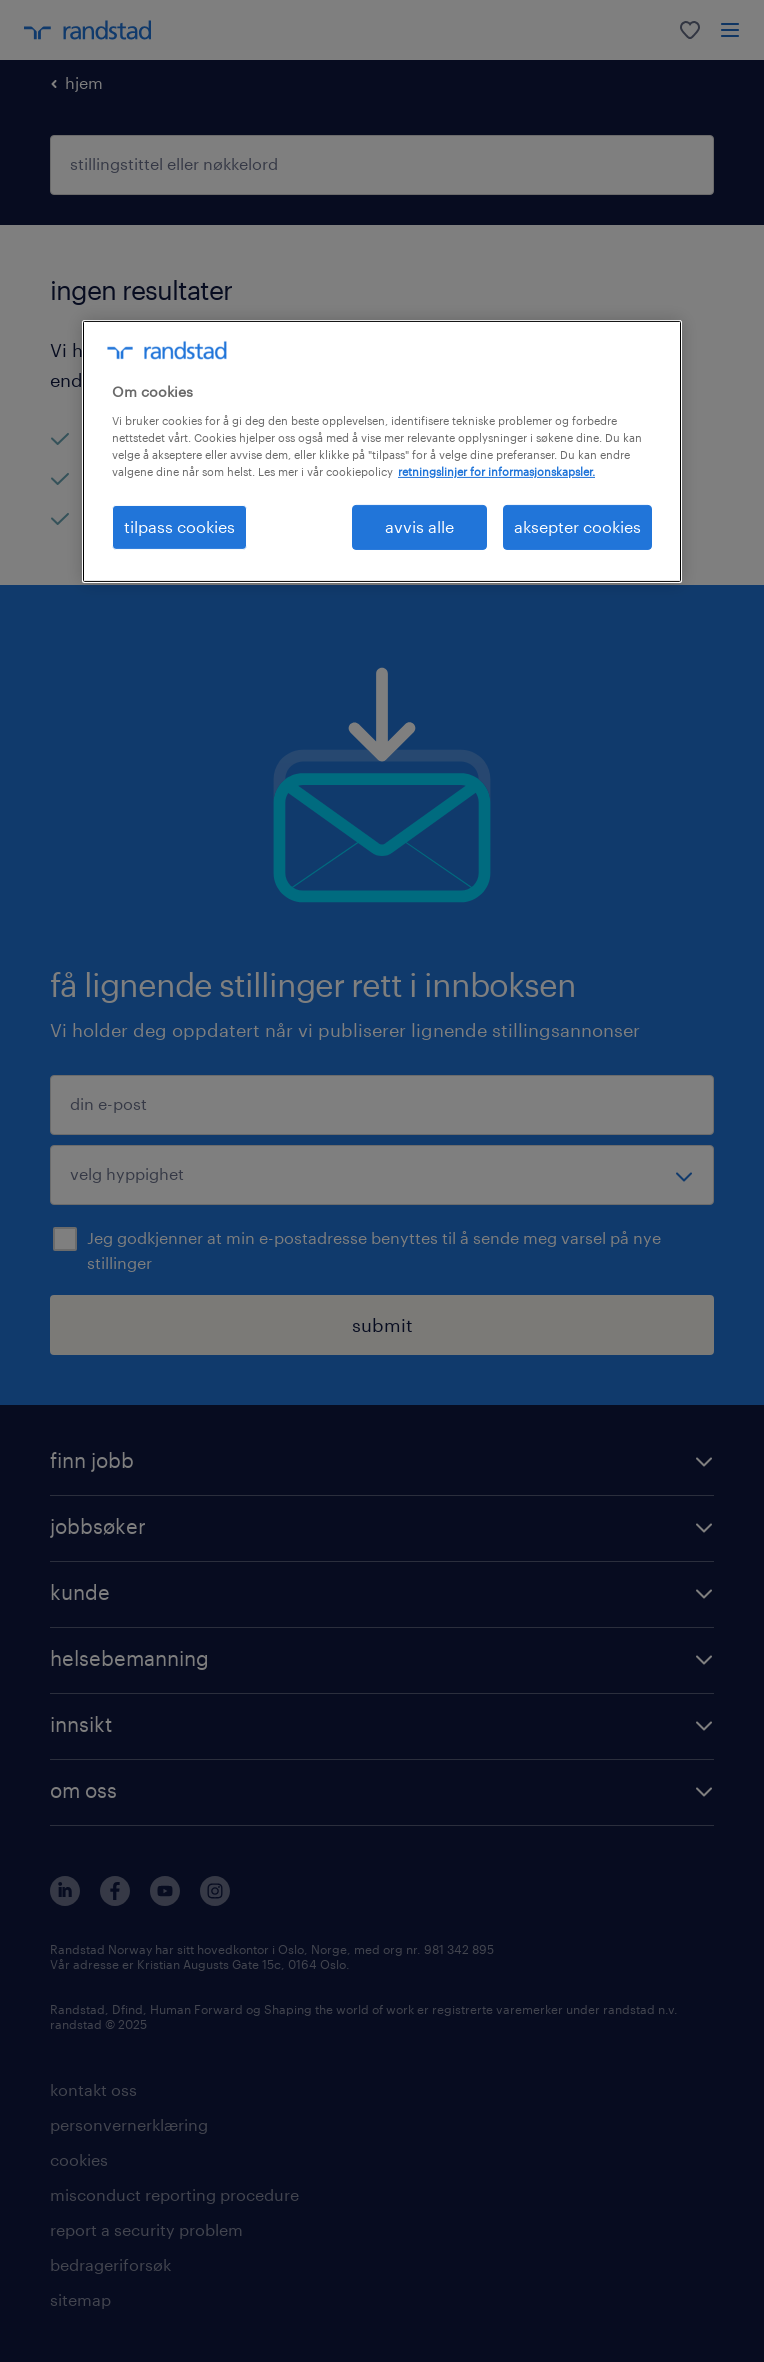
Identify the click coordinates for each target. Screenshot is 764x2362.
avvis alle (419, 526)
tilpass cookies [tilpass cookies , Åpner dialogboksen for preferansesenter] (179, 526)
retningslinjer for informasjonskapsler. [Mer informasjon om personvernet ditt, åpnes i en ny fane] (496, 471)
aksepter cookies (577, 526)
